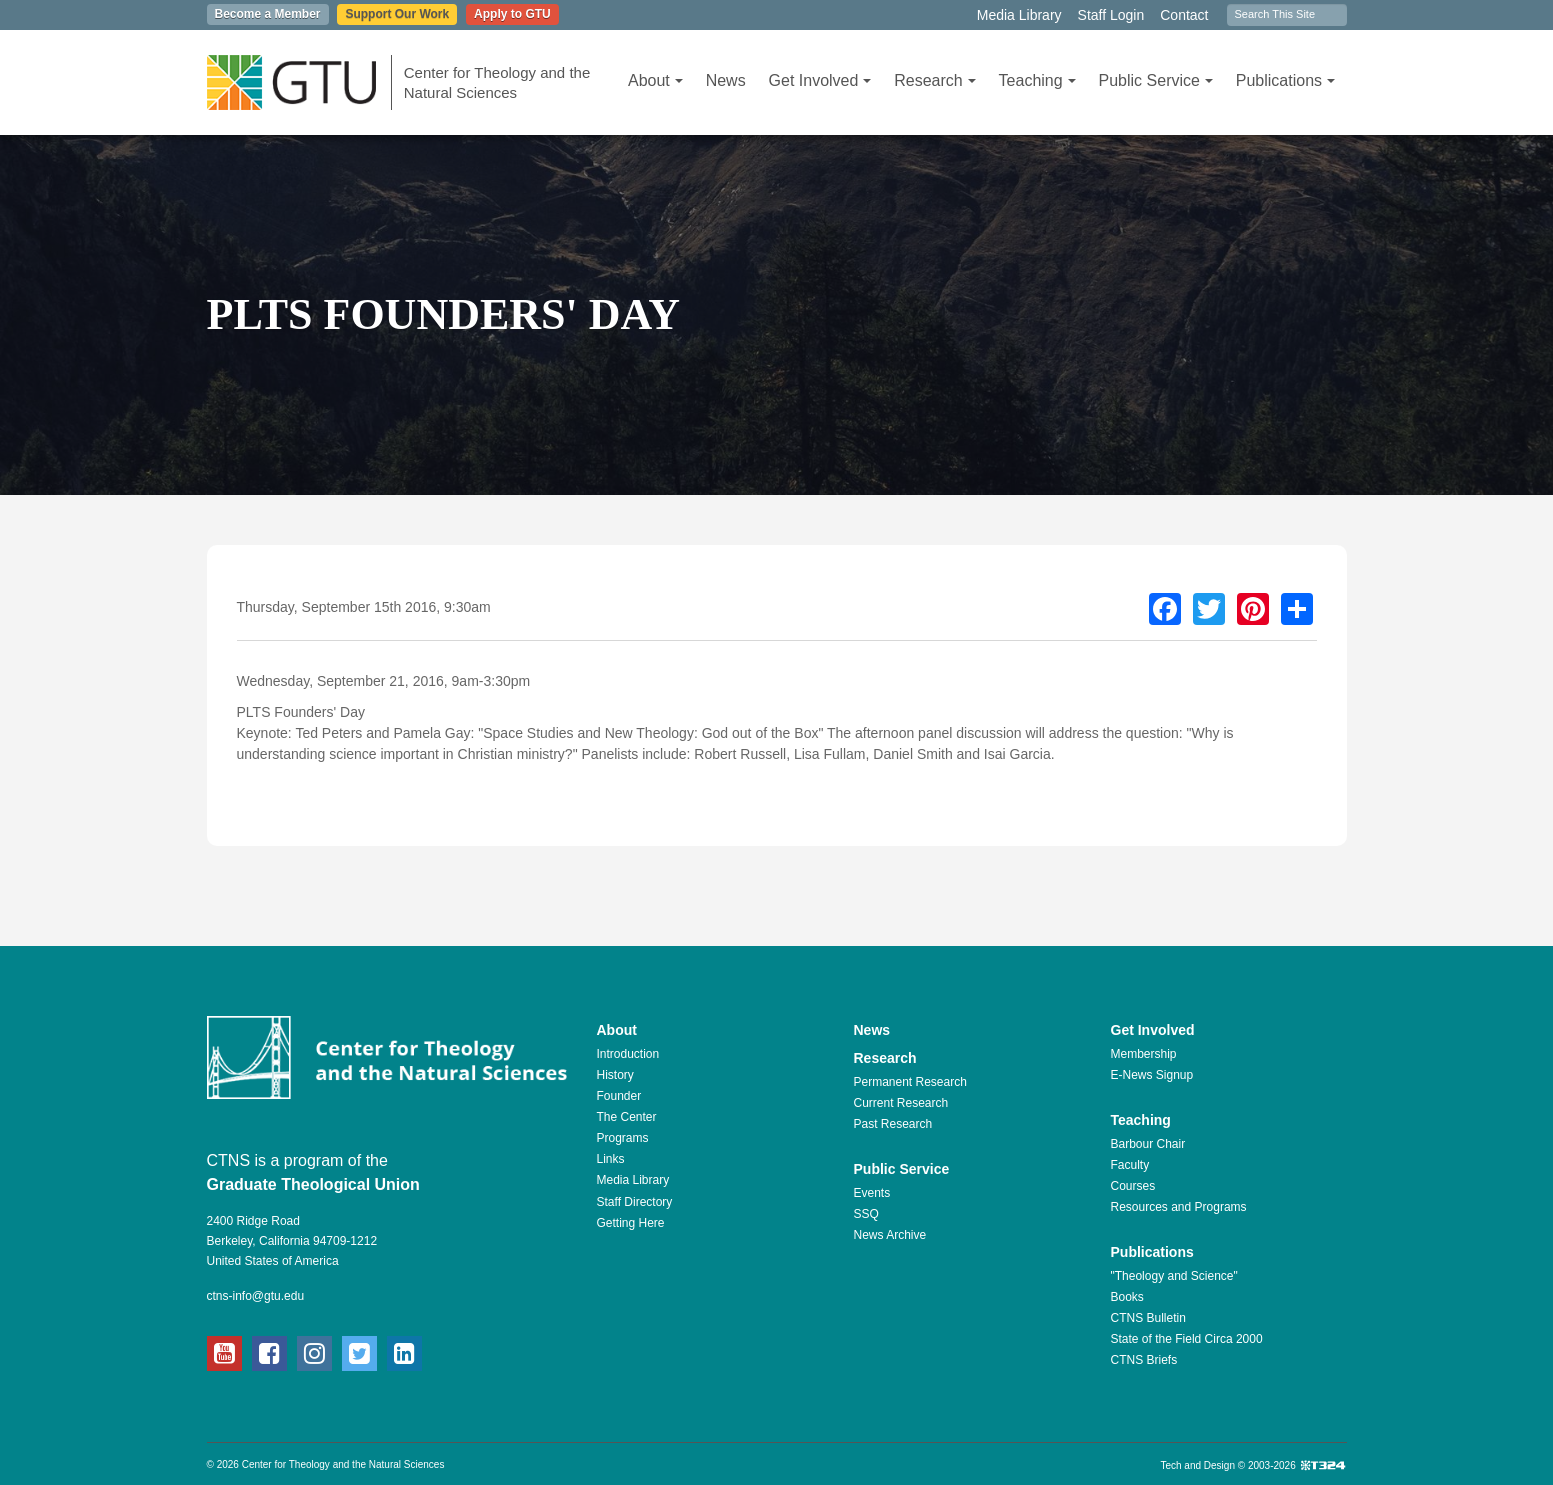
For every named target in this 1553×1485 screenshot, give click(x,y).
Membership (1144, 1054)
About (655, 80)
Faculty (1130, 1165)
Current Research (901, 1103)
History (615, 1075)
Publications (1285, 80)
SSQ (866, 1214)
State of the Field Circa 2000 (1187, 1339)
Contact (1184, 15)
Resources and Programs (1179, 1207)
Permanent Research (910, 1082)
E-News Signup (1152, 1075)
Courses (1133, 1186)
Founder (619, 1096)
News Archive (890, 1235)
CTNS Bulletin (1148, 1318)
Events (872, 1193)
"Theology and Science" (1174, 1276)
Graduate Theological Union (313, 1184)
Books (1127, 1297)
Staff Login (1111, 15)
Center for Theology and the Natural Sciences (497, 82)
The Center (627, 1117)
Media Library (1019, 15)
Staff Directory (635, 1202)
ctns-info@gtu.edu (256, 1296)
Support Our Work (397, 14)
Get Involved (820, 80)
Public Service (1156, 80)
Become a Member (268, 14)
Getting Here (631, 1223)
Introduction (628, 1054)
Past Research (893, 1124)
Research (934, 80)
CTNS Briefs (1144, 1360)
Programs (623, 1138)
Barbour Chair (1148, 1144)
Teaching (1037, 80)
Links (611, 1159)
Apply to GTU (512, 14)
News (726, 80)
